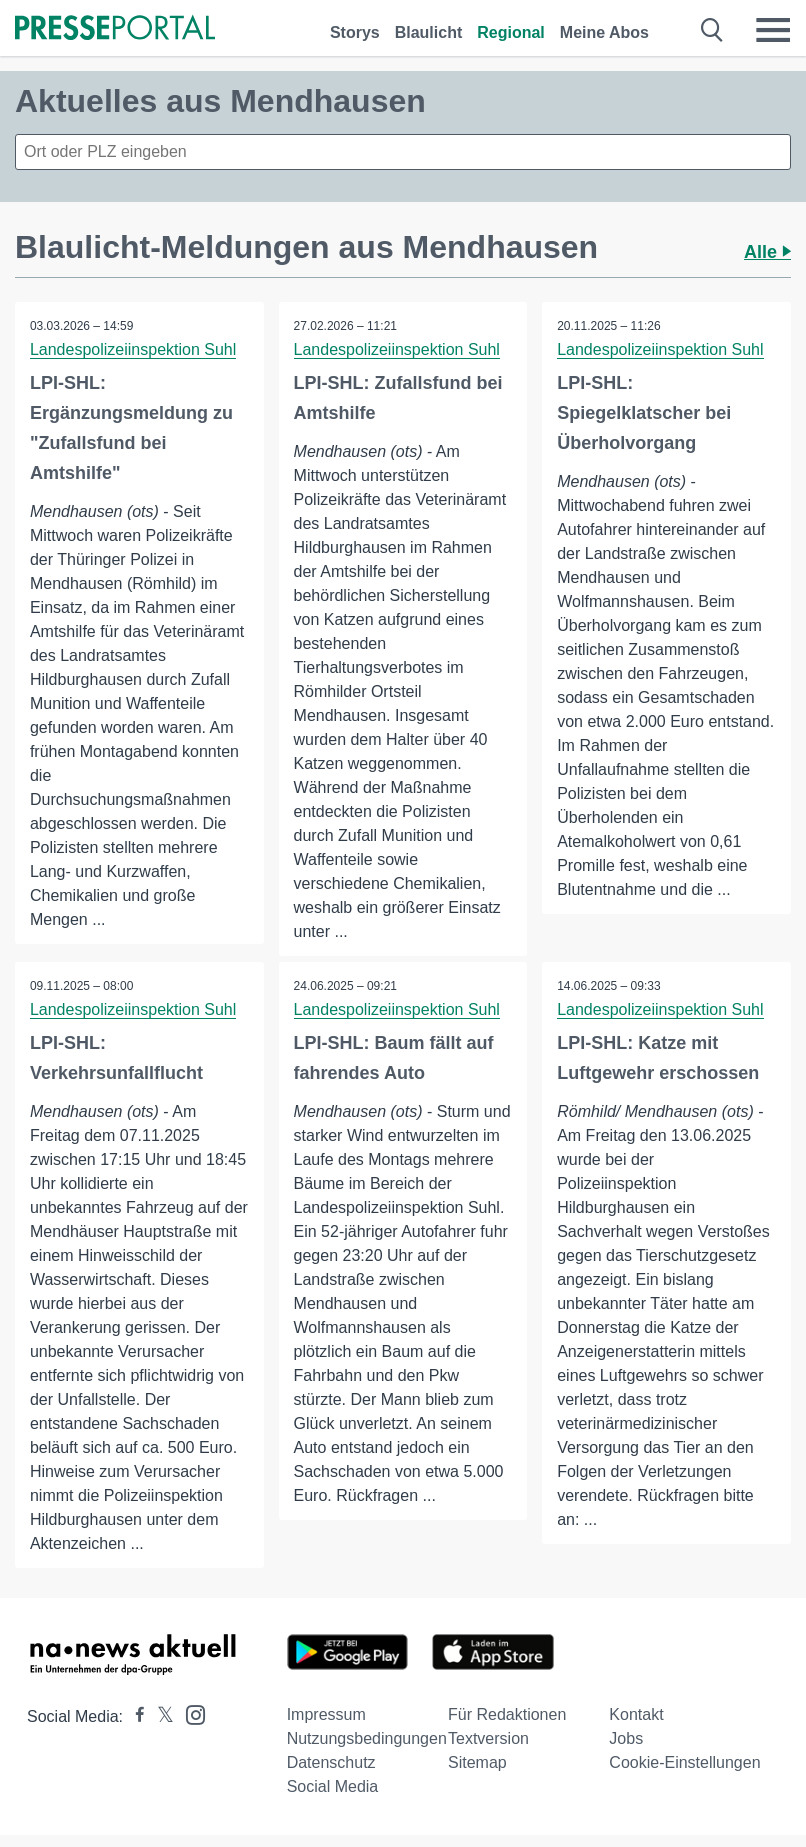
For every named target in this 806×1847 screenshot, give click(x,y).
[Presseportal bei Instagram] (189, 1713)
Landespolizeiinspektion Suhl (133, 349)
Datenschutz (331, 1762)
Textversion (488, 1738)
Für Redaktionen (507, 1714)
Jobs (626, 1738)
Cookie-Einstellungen (684, 1762)
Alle (767, 252)
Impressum (326, 1714)
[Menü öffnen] (773, 30)
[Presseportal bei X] (159, 1716)
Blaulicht (429, 32)
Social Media (333, 1786)
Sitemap (477, 1762)
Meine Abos (604, 32)
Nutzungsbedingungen (367, 1738)
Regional (511, 32)
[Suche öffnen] (712, 30)
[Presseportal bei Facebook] (134, 1716)
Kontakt (636, 1714)
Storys (355, 32)
